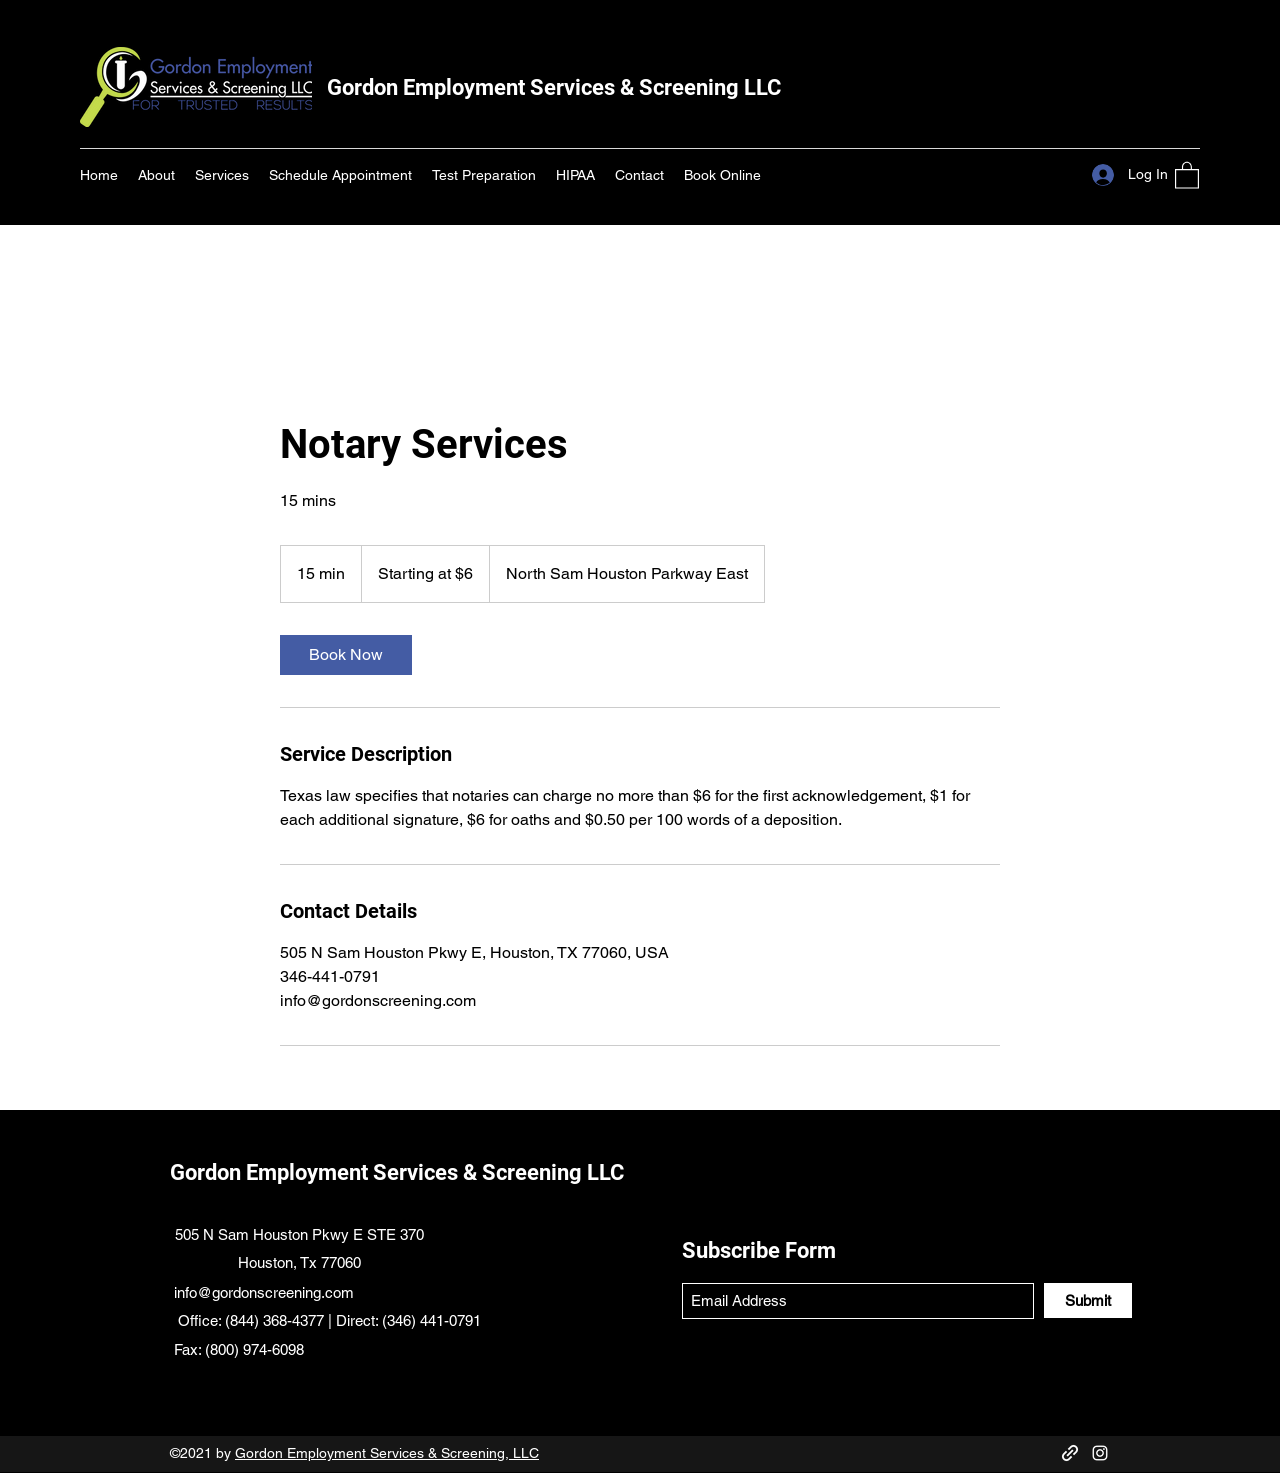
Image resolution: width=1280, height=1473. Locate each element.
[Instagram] (1100, 1453)
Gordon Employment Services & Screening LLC (554, 87)
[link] (346, 655)
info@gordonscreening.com (264, 1292)
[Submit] (1088, 1300)
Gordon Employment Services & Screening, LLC (387, 1453)
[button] (1187, 174)
